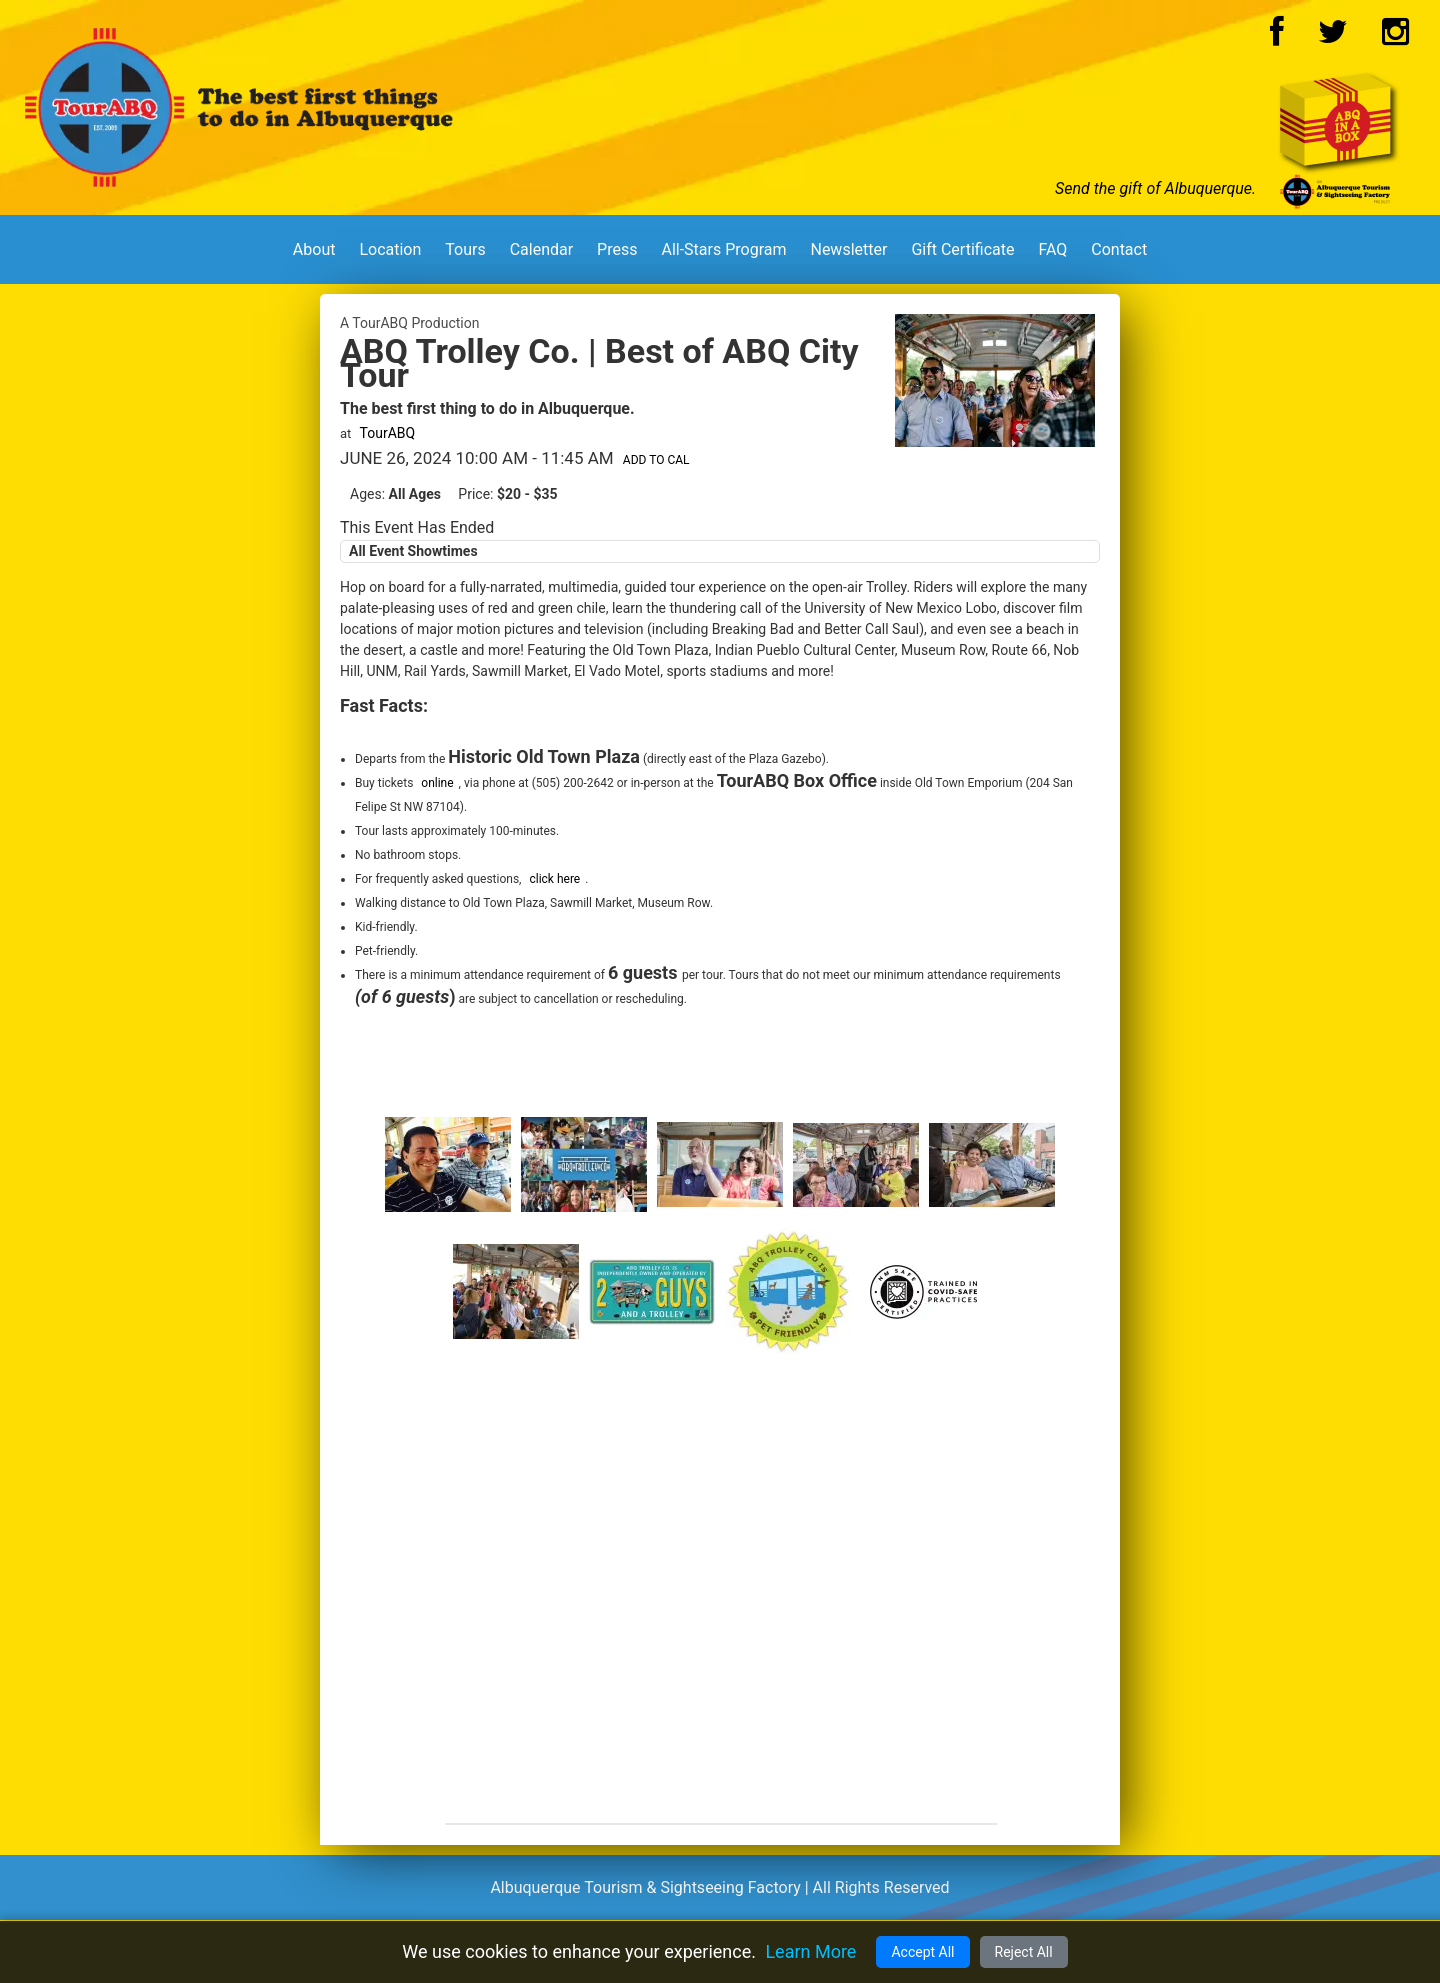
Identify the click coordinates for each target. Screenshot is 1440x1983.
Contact (1119, 249)
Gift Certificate (962, 249)
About (314, 249)
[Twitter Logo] (1333, 37)
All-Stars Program (723, 249)
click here (554, 879)
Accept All (922, 1952)
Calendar (541, 249)
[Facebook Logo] (1277, 37)
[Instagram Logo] (1395, 37)
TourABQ (388, 433)
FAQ (1052, 249)
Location (390, 249)
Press (617, 249)
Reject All (1024, 1952)
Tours (465, 249)
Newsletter (848, 249)
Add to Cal (656, 460)
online (437, 783)
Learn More (810, 1951)
